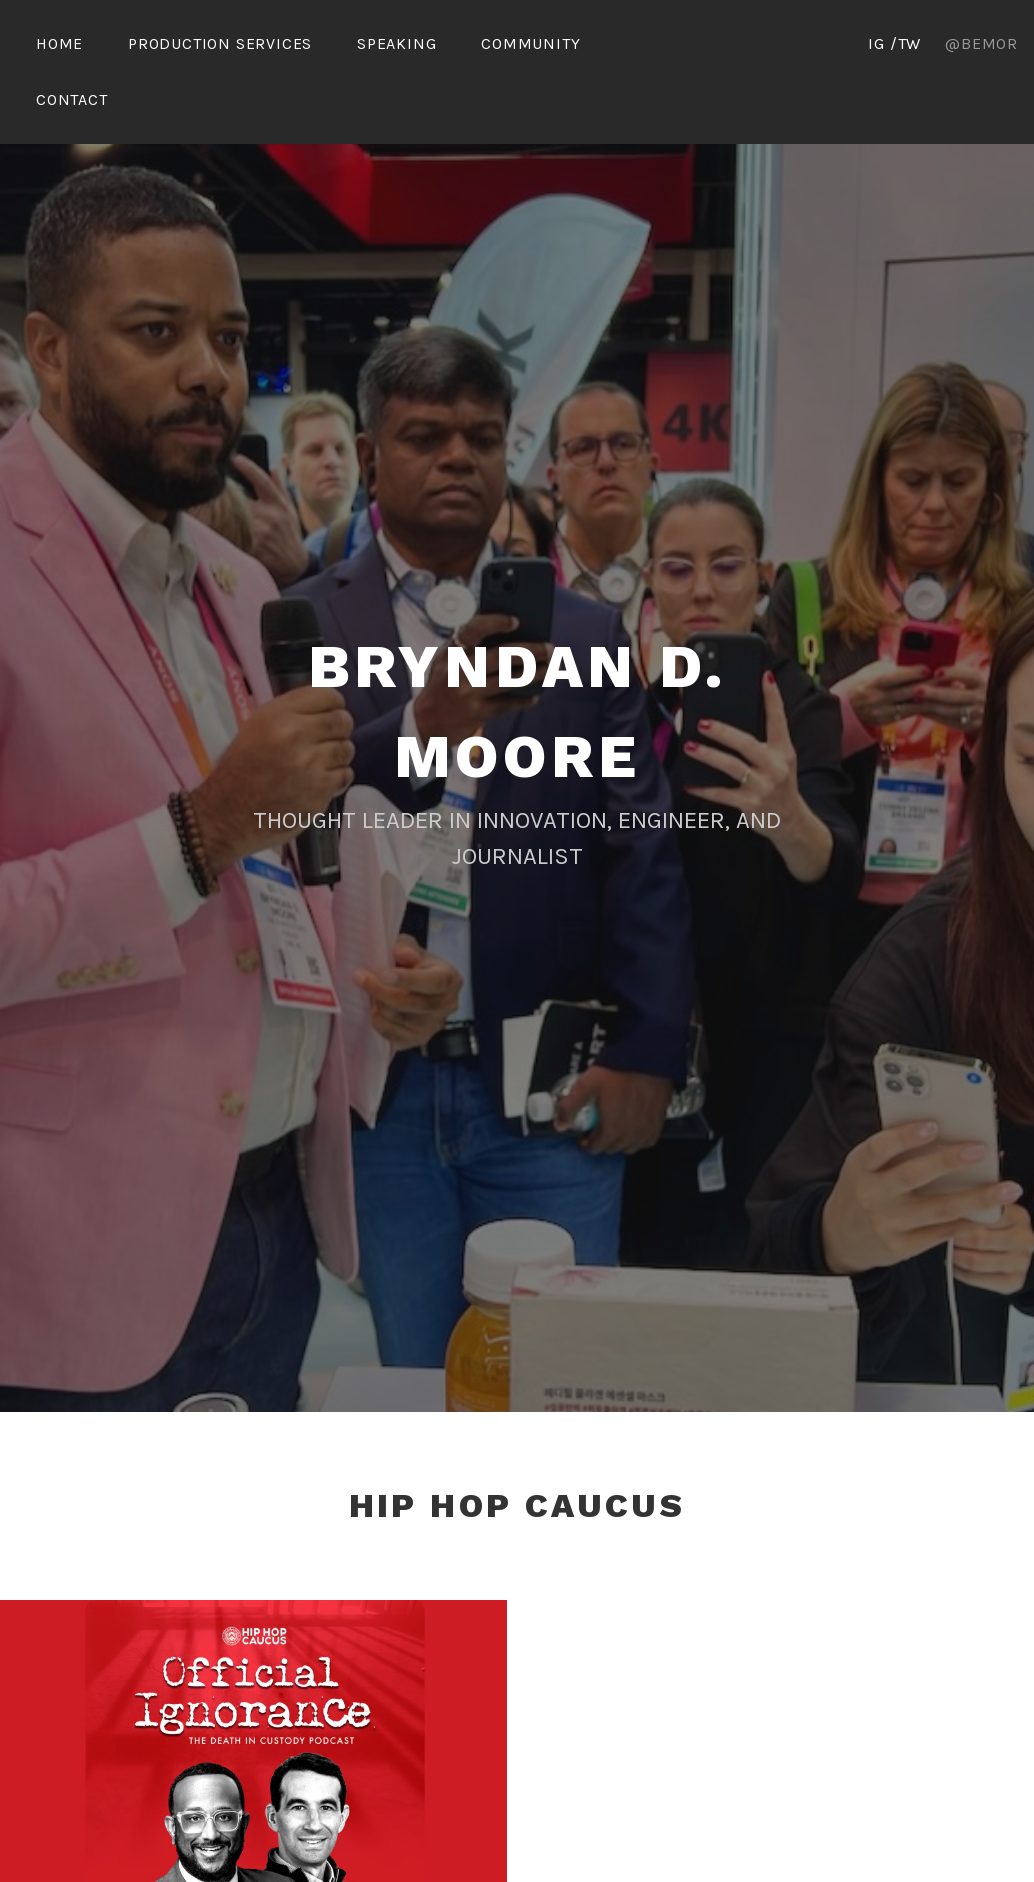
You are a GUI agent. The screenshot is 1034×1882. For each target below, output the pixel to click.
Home (59, 43)
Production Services (220, 43)
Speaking (396, 43)
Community (530, 43)
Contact (72, 99)
